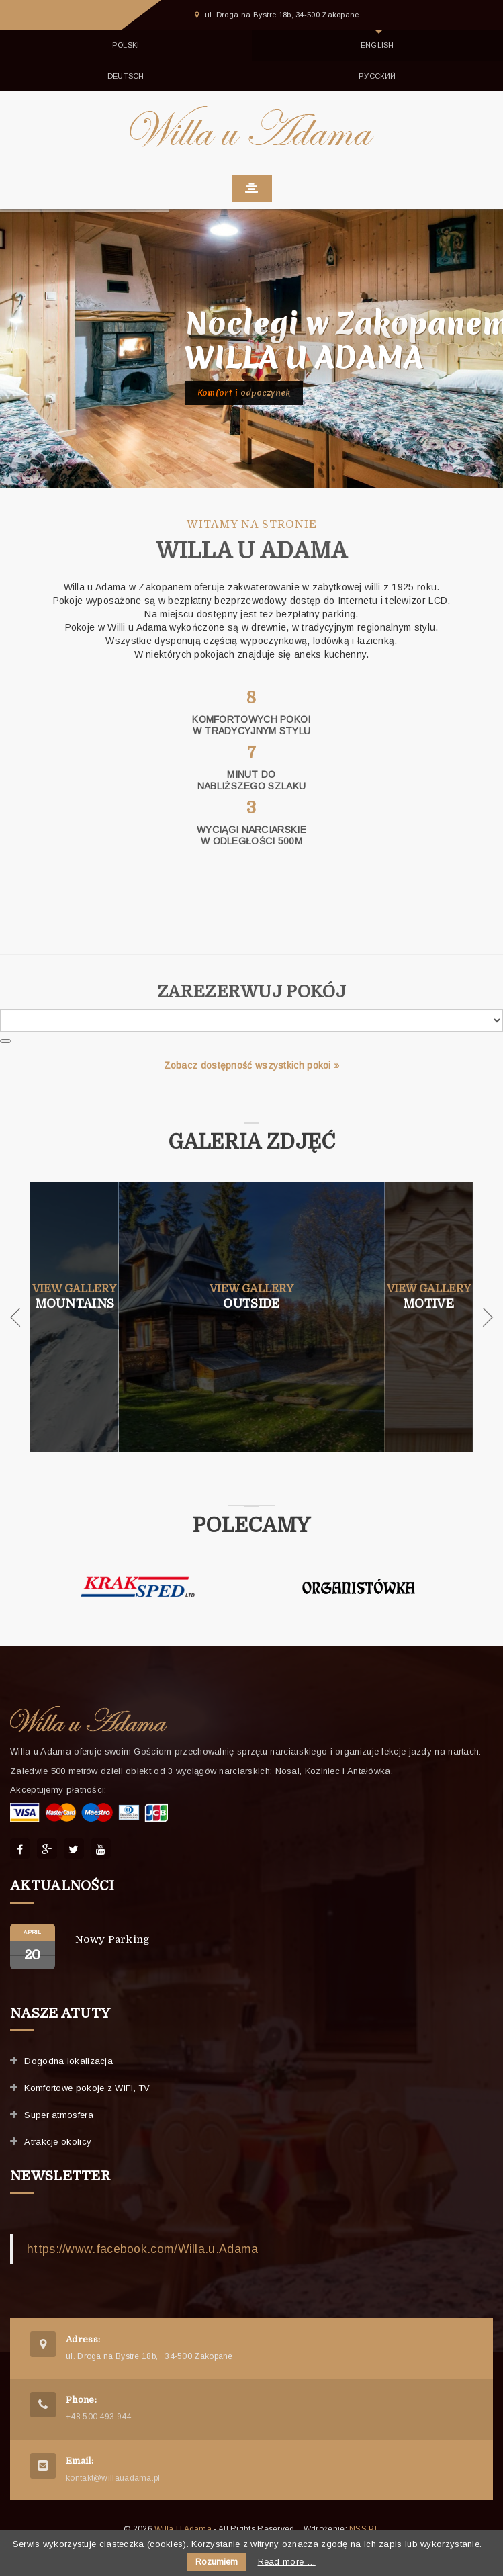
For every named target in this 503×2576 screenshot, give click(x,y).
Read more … (287, 2562)
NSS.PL (364, 2529)
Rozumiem (216, 2562)
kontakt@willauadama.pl (113, 2478)
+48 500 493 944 (99, 2417)
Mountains (75, 1303)
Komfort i (243, 392)
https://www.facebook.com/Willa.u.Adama (142, 2249)
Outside (251, 1303)
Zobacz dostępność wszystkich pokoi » (252, 1065)
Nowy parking (112, 1939)
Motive (428, 1303)
